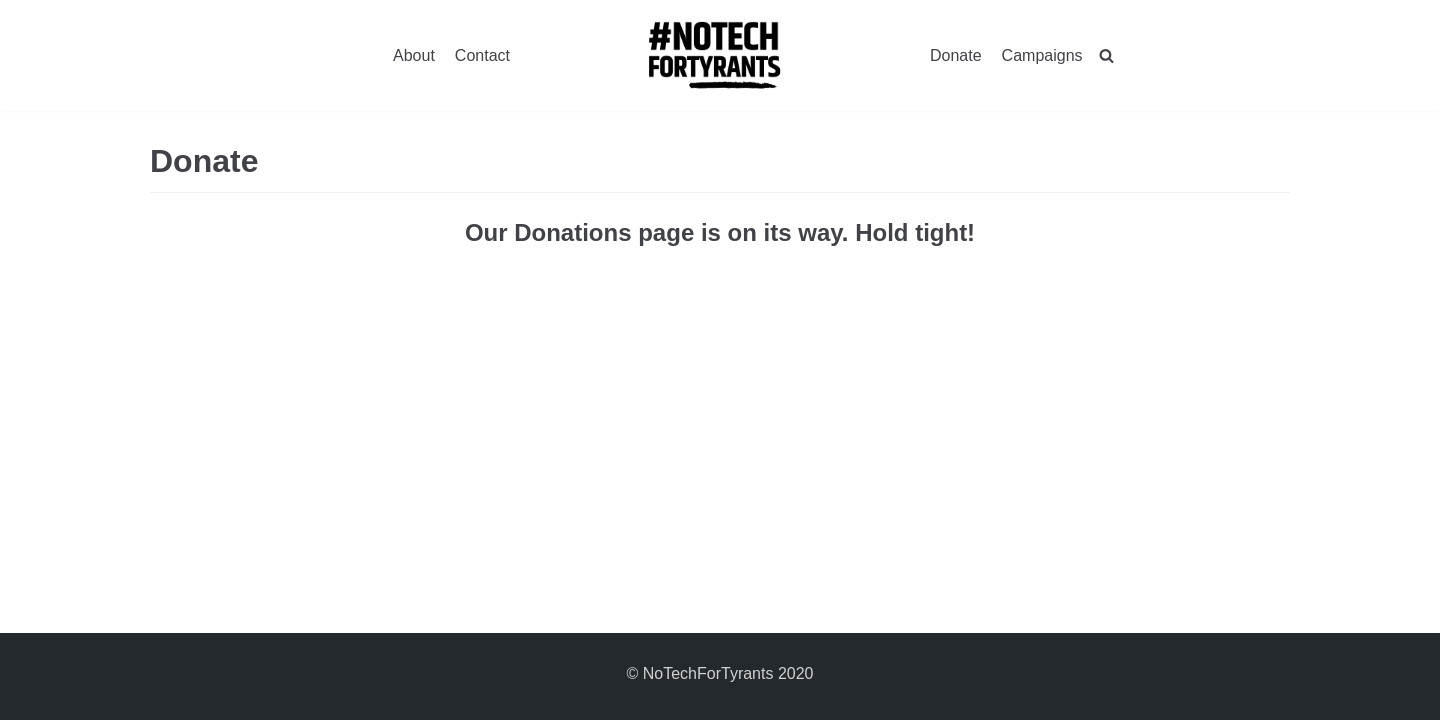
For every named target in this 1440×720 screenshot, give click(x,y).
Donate (956, 55)
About (414, 55)
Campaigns (1042, 55)
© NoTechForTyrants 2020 (720, 673)
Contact (482, 55)
